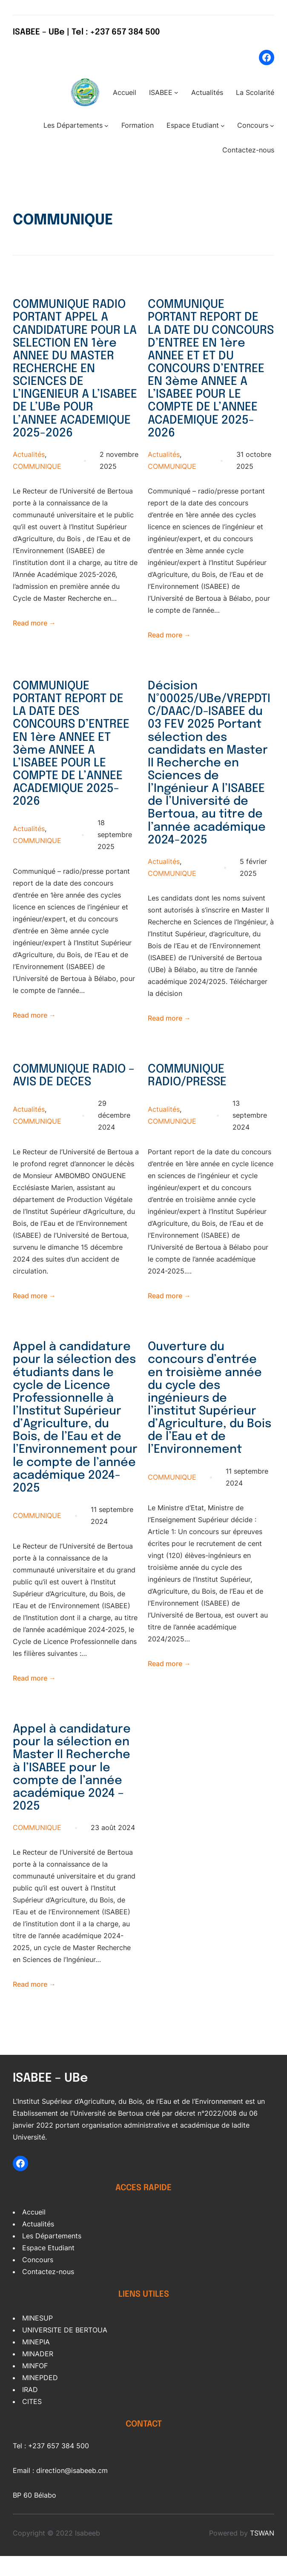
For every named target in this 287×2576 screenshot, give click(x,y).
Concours (37, 2279)
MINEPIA (36, 2362)
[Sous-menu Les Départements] (106, 125)
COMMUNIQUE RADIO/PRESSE (189, 1088)
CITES (32, 2422)
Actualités (29, 472)
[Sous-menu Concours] (272, 125)
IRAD (30, 2410)
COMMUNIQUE (37, 484)
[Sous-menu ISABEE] (176, 92)
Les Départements (51, 2256)
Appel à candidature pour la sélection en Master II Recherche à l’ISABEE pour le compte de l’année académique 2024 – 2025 (73, 1787)
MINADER (37, 2374)
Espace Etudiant (48, 2267)
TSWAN (262, 2553)
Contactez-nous (48, 2291)
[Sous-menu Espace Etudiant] (223, 125)
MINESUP (37, 2338)
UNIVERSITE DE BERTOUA (64, 2350)
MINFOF (35, 2386)
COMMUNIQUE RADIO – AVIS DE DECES (76, 1088)
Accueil (34, 2232)
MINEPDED (40, 2398)
